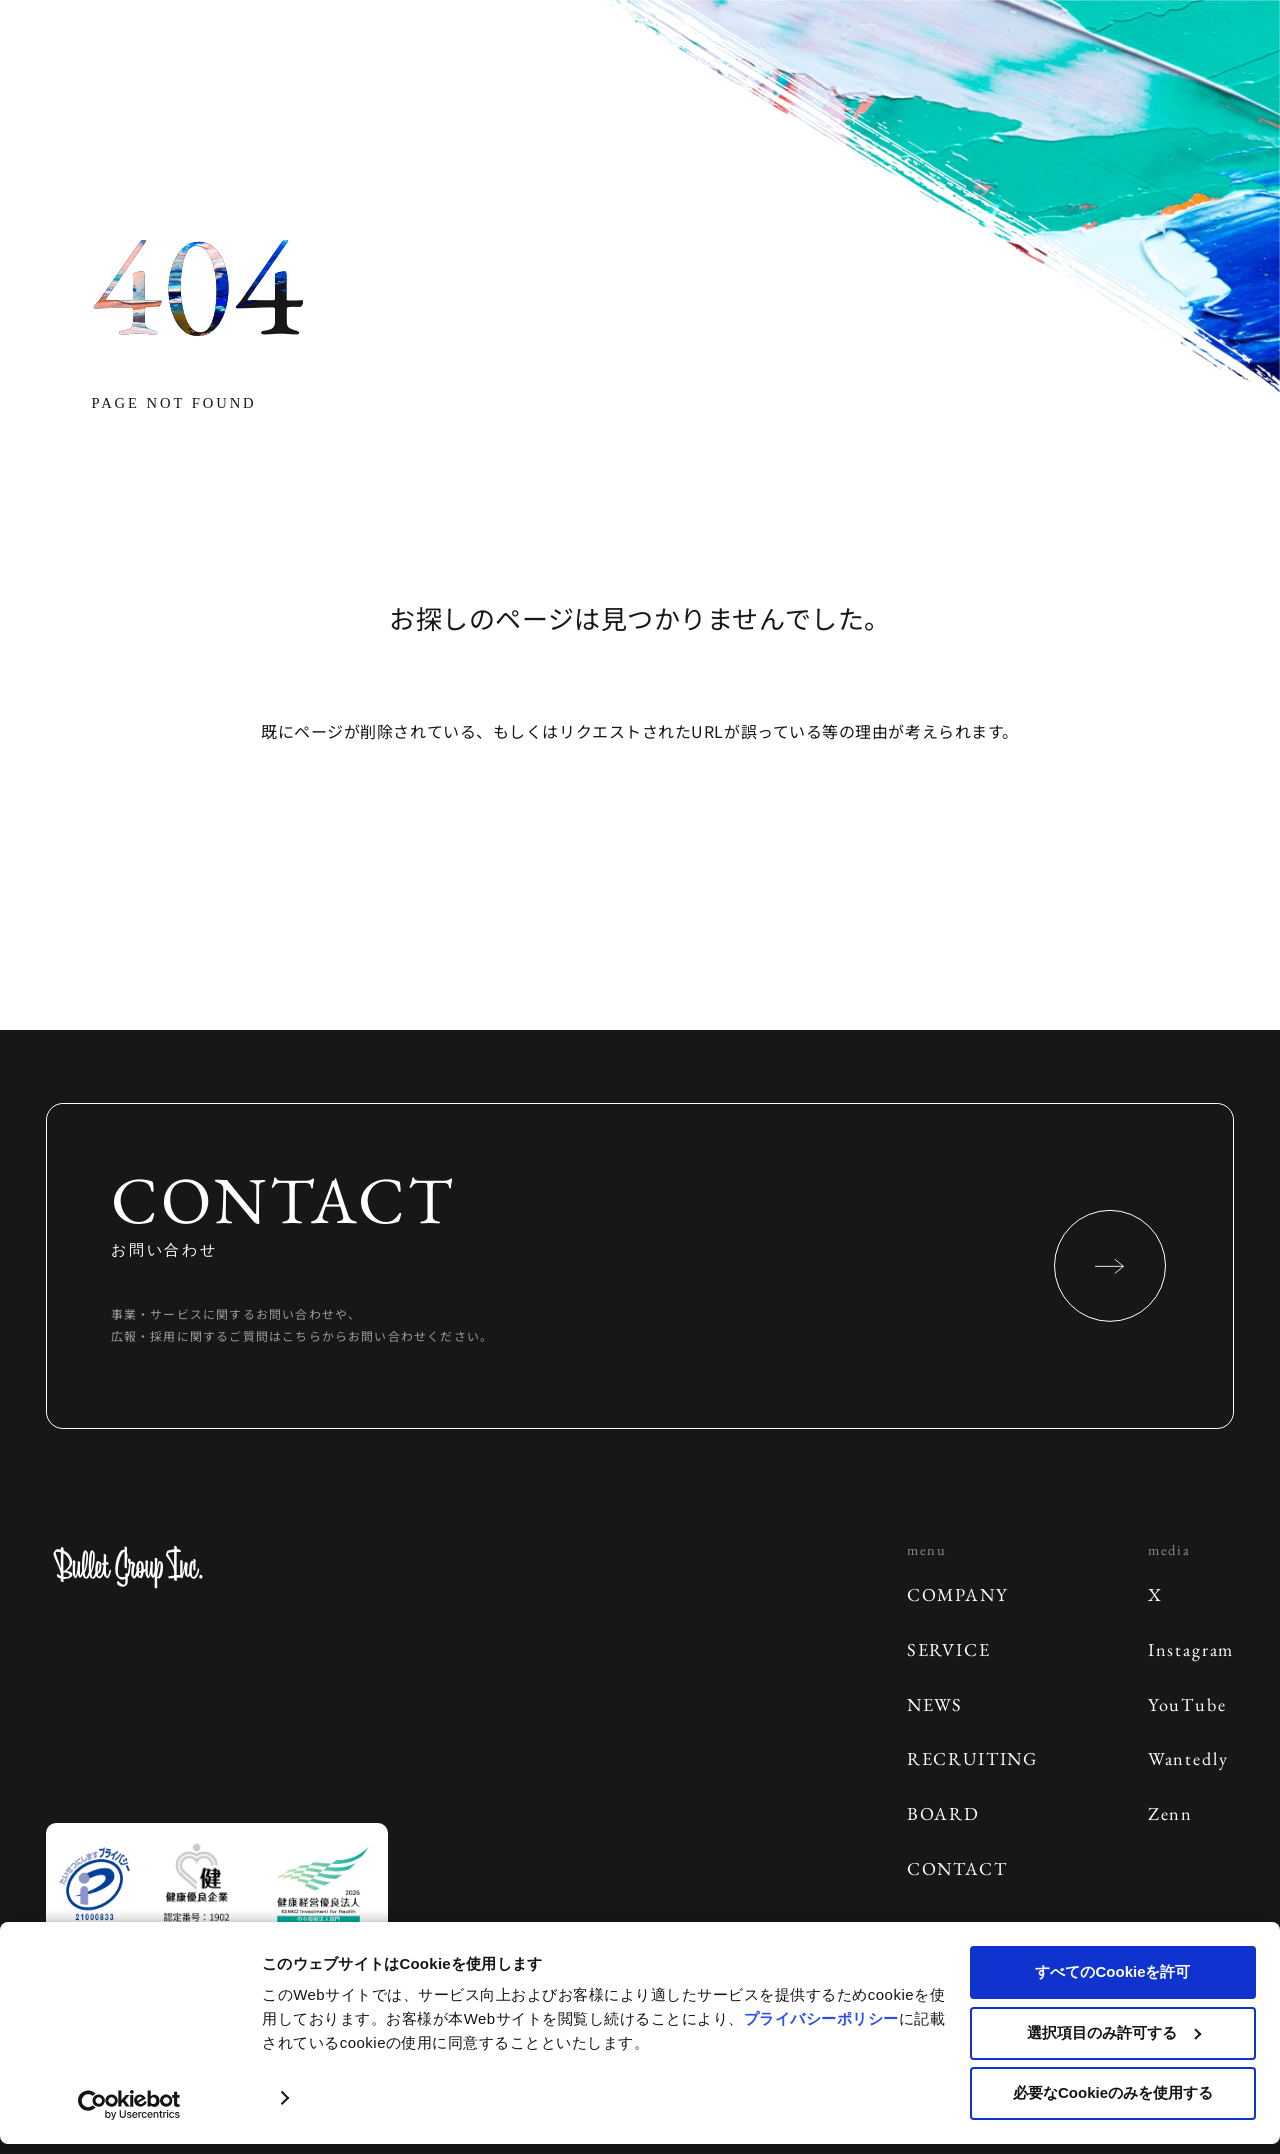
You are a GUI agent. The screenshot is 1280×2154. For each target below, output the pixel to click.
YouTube (1187, 1704)
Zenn (1170, 1813)
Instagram (1191, 1649)
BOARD (943, 1813)
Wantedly (1188, 1758)
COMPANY (958, 1594)
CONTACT (957, 1868)
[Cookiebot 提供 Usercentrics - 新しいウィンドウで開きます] (129, 2105)
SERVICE (949, 1649)
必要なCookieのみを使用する (1113, 2092)
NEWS (935, 1704)
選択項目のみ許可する (1114, 2032)
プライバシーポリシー (821, 2018)
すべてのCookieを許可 (1112, 1971)
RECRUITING (972, 1758)
